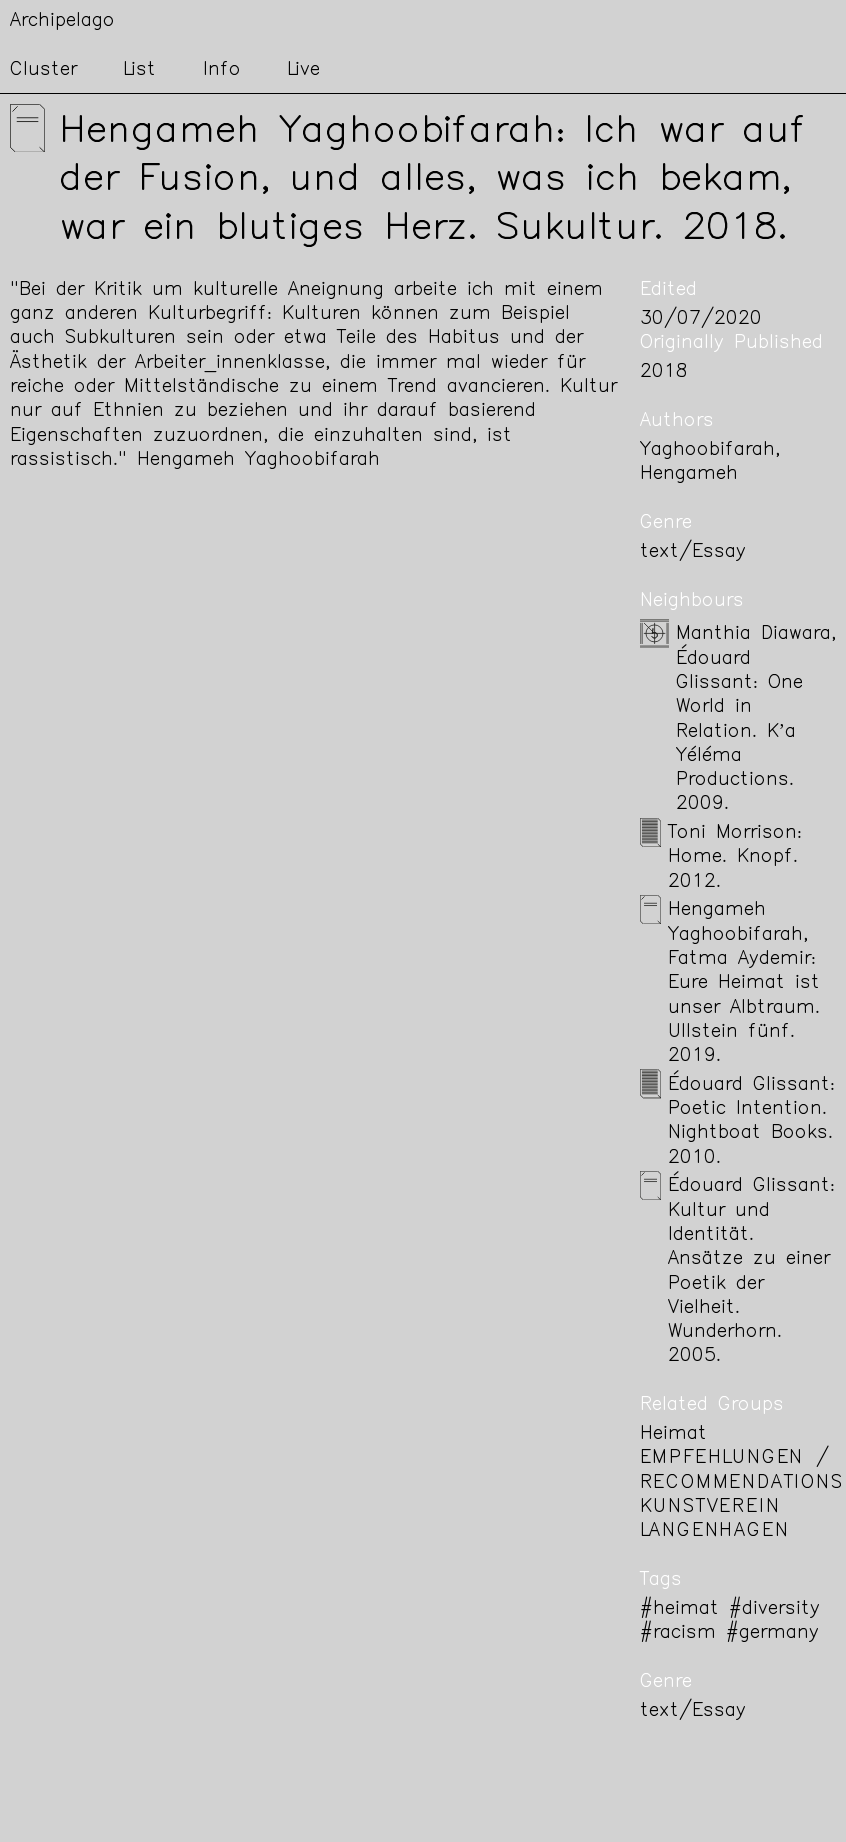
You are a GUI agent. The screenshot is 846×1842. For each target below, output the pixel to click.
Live (303, 70)
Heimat (673, 1434)
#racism (678, 1633)
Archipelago (62, 21)
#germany (772, 1633)
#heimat (679, 1609)
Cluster (43, 70)
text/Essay (693, 552)
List (139, 70)
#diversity (774, 1609)
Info (222, 70)
